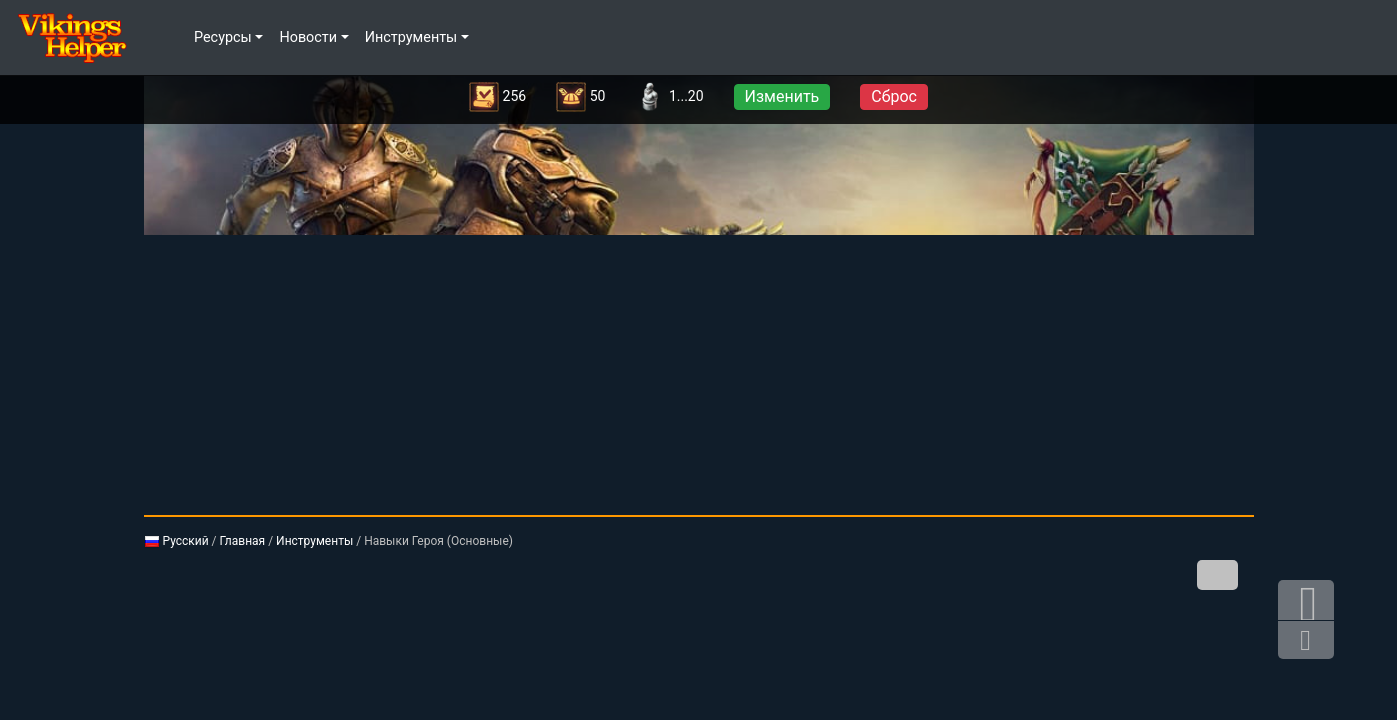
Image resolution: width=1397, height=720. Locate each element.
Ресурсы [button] (223, 37)
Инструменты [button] (411, 37)
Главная (243, 541)
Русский (176, 541)
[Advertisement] (699, 375)
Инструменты (314, 541)
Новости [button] (308, 37)
